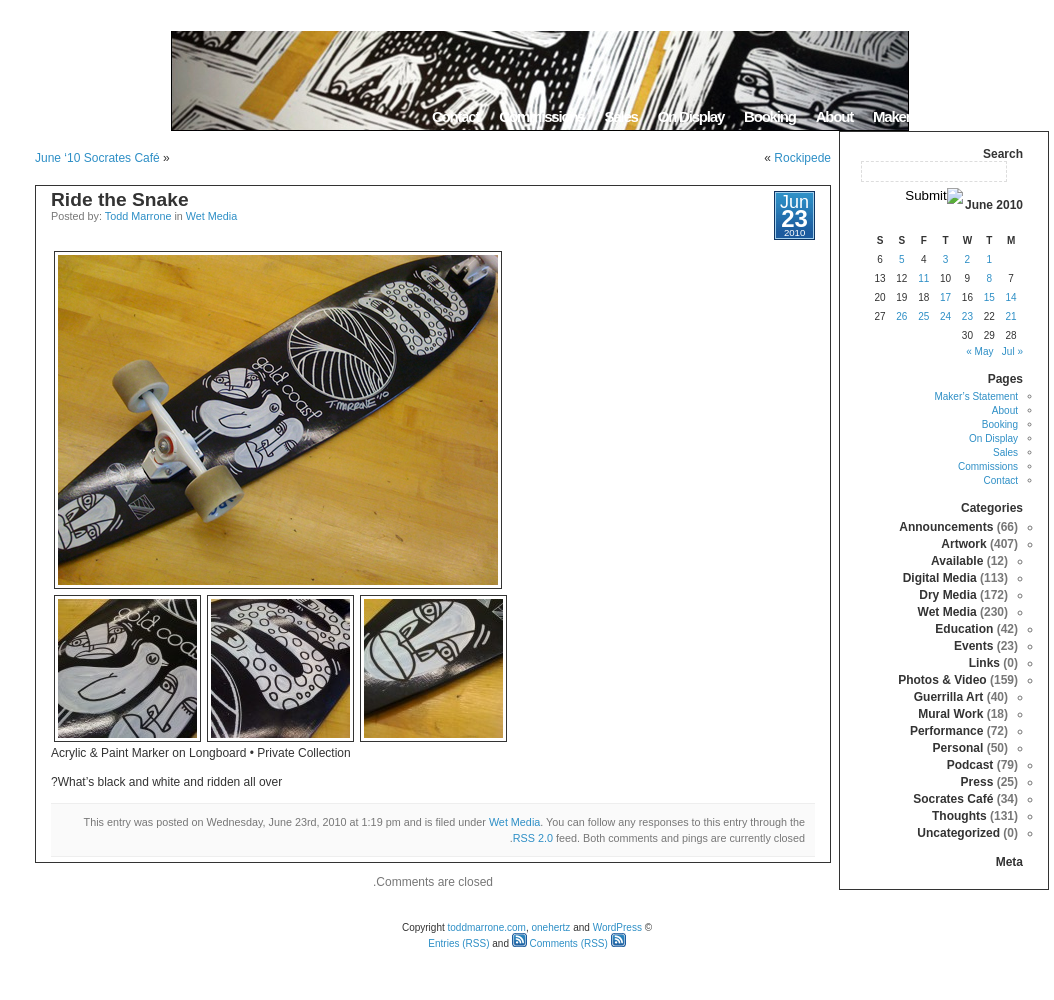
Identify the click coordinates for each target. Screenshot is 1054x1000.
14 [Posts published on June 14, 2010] (1011, 297)
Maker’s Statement (929, 116)
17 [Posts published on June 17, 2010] (945, 297)
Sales (620, 116)
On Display (691, 116)
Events (973, 646)
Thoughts (959, 816)
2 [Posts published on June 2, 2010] (968, 259)
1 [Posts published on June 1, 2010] (989, 259)
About (834, 116)
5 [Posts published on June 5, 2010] (902, 259)
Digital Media (940, 578)
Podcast (970, 765)
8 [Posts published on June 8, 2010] (989, 278)
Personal (958, 748)
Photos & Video (942, 680)
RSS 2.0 (533, 838)
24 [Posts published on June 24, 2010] (945, 316)
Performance (946, 731)
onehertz (550, 927)
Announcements (946, 527)
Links (984, 663)
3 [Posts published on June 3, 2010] (946, 259)
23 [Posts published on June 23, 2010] (967, 316)
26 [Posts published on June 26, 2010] (901, 316)
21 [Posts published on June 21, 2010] (1011, 316)
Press (977, 782)
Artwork (963, 544)
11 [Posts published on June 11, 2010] (923, 278)
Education (964, 629)
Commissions (541, 116)
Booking (770, 116)
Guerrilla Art (949, 697)
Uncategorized (958, 833)
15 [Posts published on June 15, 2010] (989, 297)
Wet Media (211, 216)
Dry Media (947, 595)
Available (957, 561)
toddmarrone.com (487, 927)
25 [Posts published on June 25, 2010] (923, 316)
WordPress (617, 927)
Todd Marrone (138, 216)
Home (1023, 116)
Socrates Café (953, 799)
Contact (455, 116)
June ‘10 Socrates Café (97, 158)
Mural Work (950, 714)
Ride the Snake (120, 199)
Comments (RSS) (560, 943)
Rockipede (802, 158)
